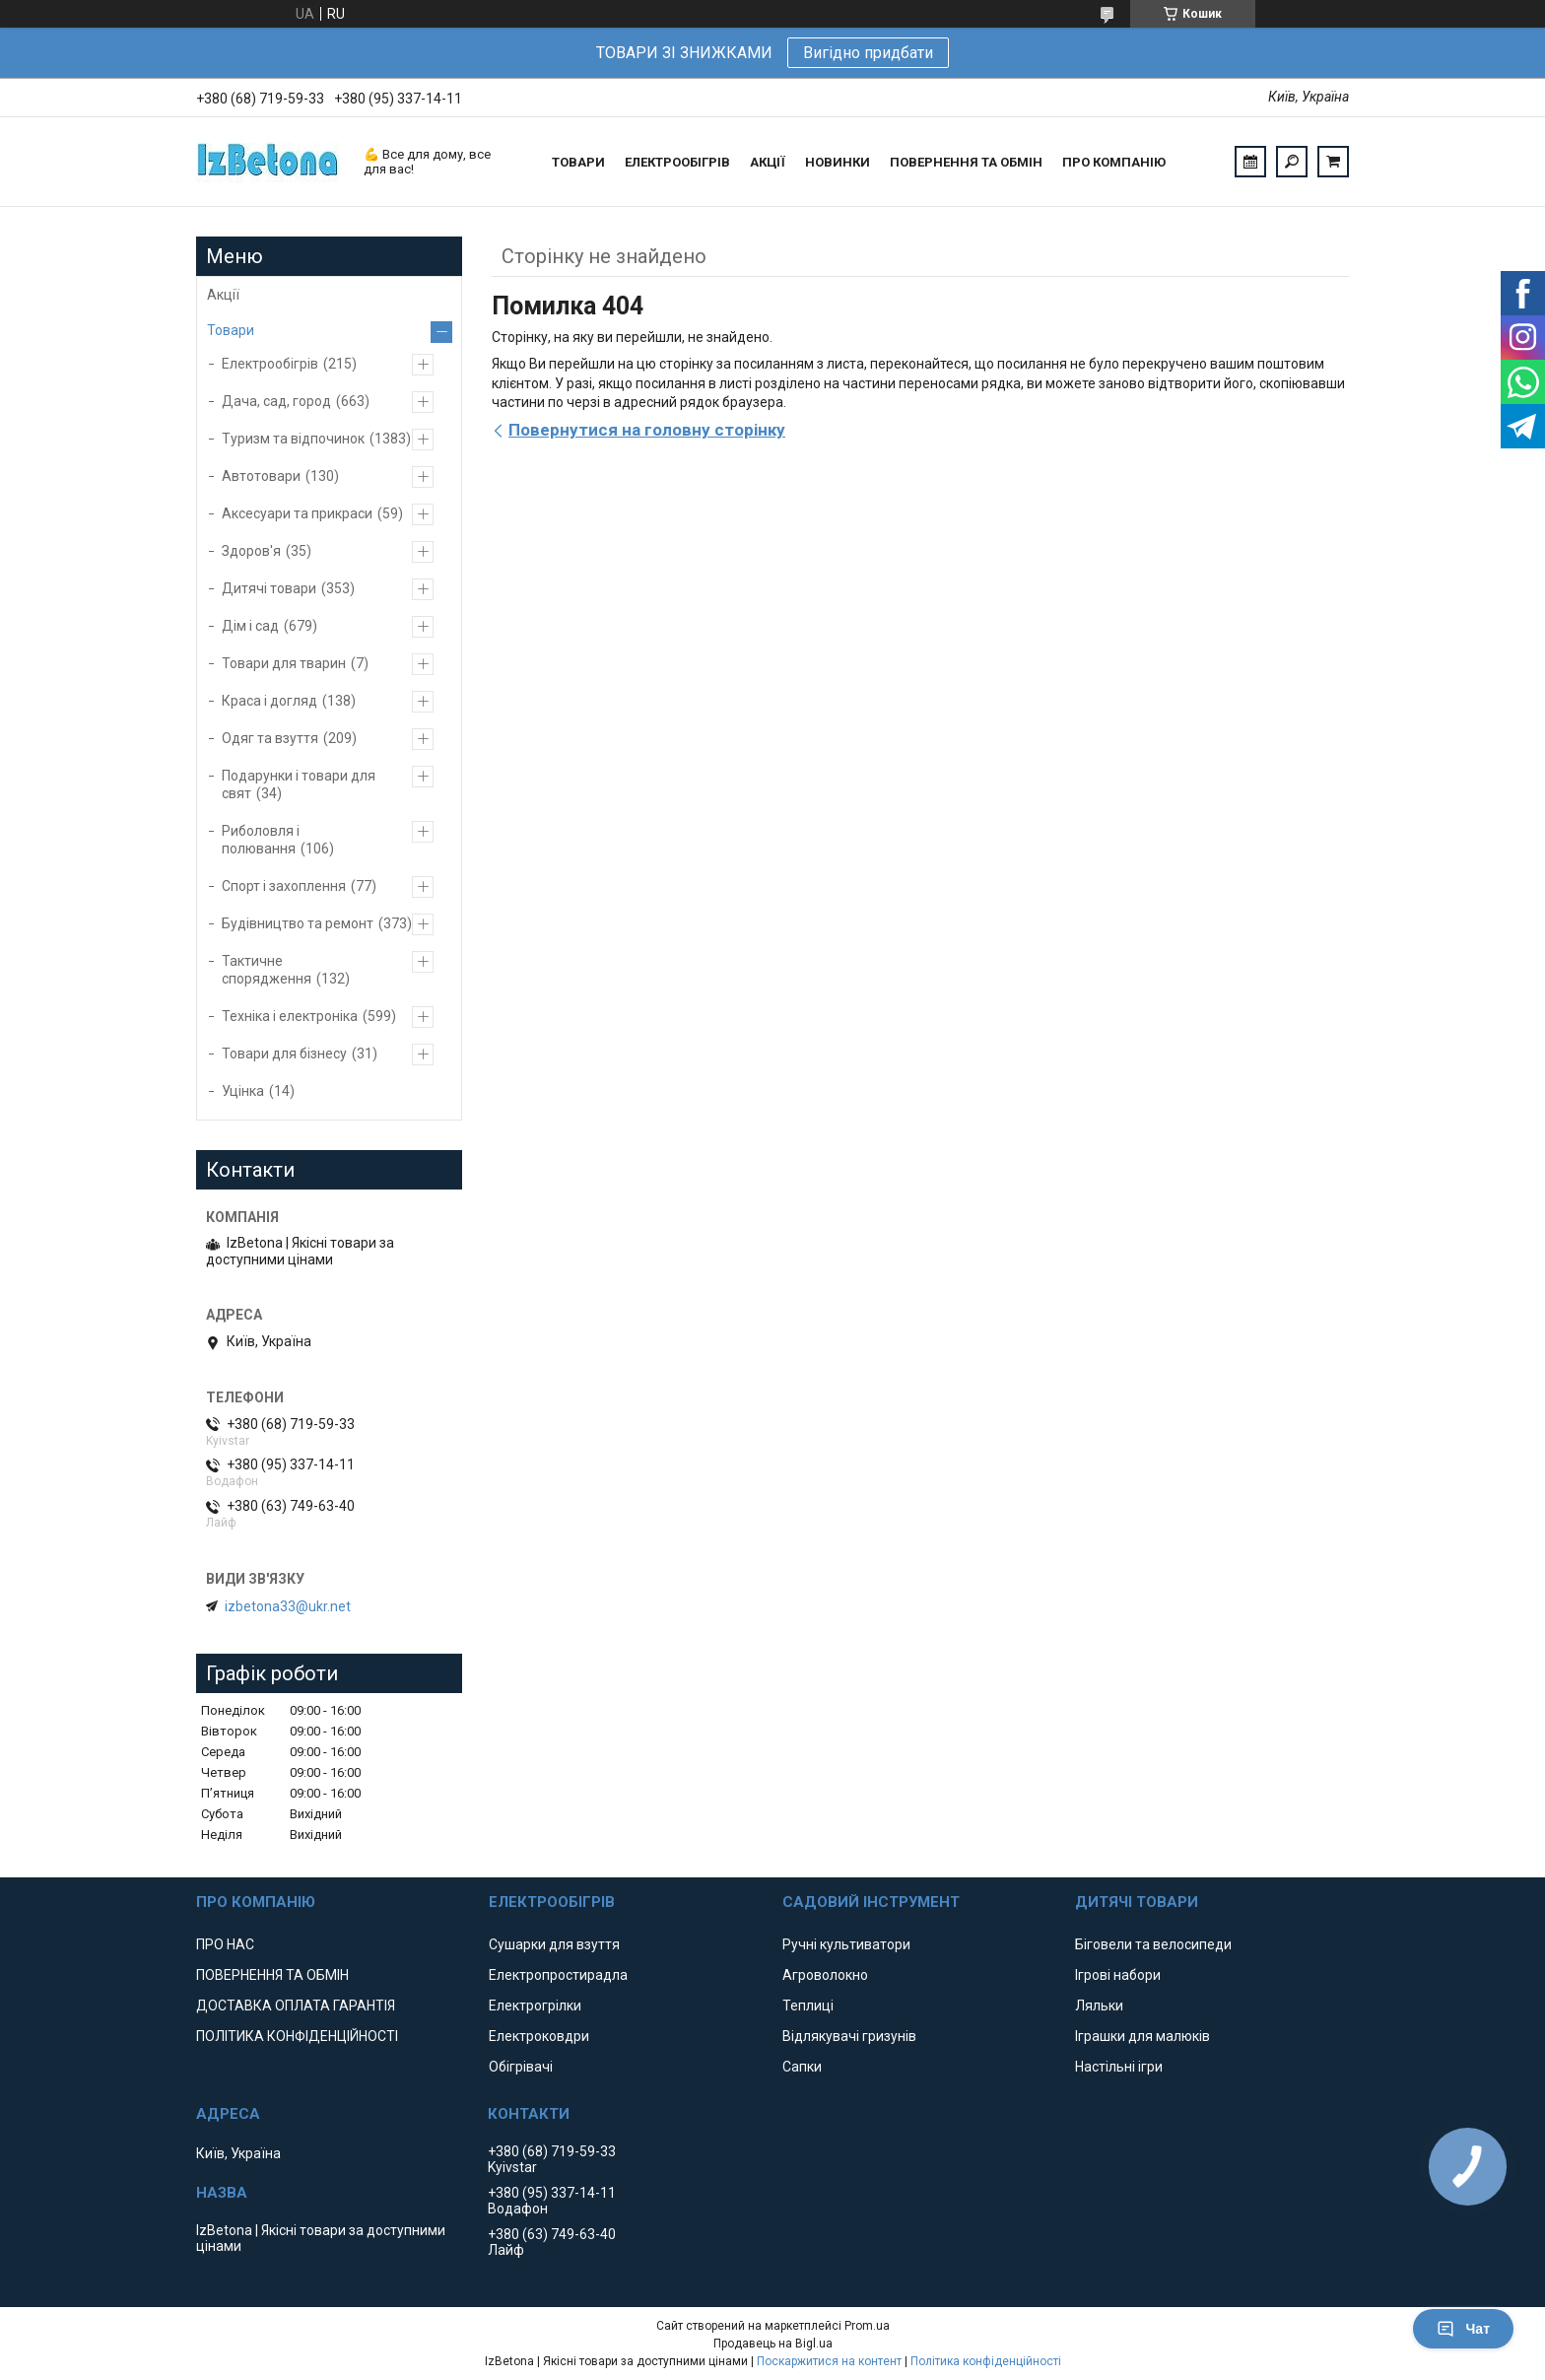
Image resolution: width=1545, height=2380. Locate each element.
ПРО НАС (225, 1944)
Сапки (802, 2066)
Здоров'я (251, 551)
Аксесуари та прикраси (297, 513)
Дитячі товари (269, 588)
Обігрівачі (521, 2066)
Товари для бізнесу (284, 1053)
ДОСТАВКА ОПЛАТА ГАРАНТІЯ (295, 2005)
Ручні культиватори (846, 1944)
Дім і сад (250, 626)
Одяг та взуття (270, 738)
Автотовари (261, 476)
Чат (1463, 2329)
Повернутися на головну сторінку (646, 430)
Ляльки (1099, 2005)
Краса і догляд (269, 701)
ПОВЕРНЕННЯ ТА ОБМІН (966, 162)
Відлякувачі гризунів (849, 2036)
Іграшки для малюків (1142, 2036)
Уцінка (243, 1091)
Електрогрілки (535, 2005)
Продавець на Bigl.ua (773, 2343)
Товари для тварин (284, 663)
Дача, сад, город (276, 401)
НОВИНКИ (837, 162)
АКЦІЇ (767, 162)
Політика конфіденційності (985, 2361)
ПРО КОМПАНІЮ (1114, 162)
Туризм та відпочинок (293, 438)
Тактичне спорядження (266, 969)
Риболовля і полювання (261, 839)
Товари (230, 330)
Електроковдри (539, 2036)
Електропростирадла (558, 1975)
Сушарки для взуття (554, 1944)
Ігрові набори (1118, 1975)
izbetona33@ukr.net (288, 1606)
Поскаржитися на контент (829, 2361)
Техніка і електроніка (290, 1016)
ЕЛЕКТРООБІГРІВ (677, 162)
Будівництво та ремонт (297, 923)
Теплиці (808, 2005)
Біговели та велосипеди (1153, 1944)
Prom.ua (867, 2326)
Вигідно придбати (868, 52)
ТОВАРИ (578, 162)
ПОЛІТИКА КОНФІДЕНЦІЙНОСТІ (297, 2036)
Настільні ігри (1119, 2066)
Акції (223, 295)
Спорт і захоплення (284, 886)
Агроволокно (825, 1975)
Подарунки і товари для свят (298, 784)
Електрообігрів (270, 364)
